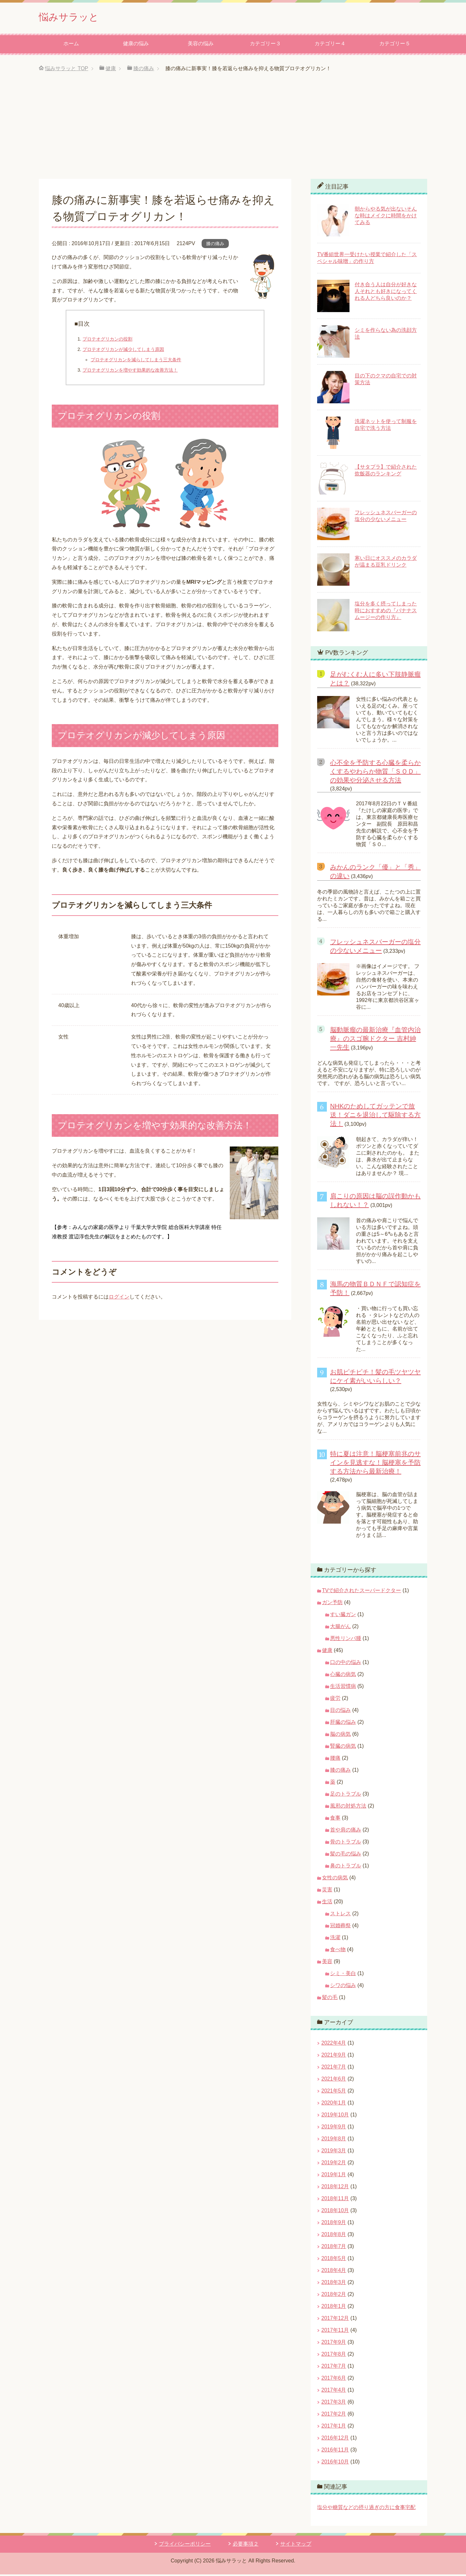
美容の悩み (201, 45)
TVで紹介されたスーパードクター (361, 1592)
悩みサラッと (74, 17)
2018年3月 (333, 2284)
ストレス (340, 1915)
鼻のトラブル (345, 1867)
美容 (327, 1963)
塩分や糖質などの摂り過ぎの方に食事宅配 (366, 2509)
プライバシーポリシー (185, 2545)
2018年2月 (333, 2296)
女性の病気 (335, 1879)
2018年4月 (333, 2272)
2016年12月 (335, 2439)
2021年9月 (333, 2056)
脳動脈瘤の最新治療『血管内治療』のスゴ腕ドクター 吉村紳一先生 (375, 1040)
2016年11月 (335, 2451)
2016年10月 (335, 2463)
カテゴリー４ (330, 45)
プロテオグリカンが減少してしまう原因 (123, 350)
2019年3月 (333, 2152)
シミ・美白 (343, 1975)
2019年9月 (333, 2128)
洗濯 (335, 1939)
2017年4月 (333, 2391)
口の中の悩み (345, 1664)
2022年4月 (333, 2044)
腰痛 (335, 1759)
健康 (327, 1652)
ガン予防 (332, 1604)
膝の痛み (215, 245)
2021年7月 (333, 2068)
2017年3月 (333, 2403)
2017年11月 (335, 2331)
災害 (327, 1891)
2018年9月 (333, 2224)
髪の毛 (330, 1999)
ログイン (119, 1298)
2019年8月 (333, 2140)
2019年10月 (335, 2116)
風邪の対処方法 (348, 1807)
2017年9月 (333, 2343)
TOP (66, 70)
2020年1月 (333, 2104)
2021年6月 (333, 2080)
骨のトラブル (345, 1843)
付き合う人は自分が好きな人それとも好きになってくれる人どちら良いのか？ (386, 292)
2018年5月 (333, 2260)
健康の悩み (136, 45)
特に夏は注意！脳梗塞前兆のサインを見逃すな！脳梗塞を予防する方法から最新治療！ (375, 1464)
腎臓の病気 (343, 1747)
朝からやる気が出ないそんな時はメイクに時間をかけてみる (386, 217)
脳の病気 (340, 1735)
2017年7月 (333, 2367)
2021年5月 (333, 2092)
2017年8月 (333, 2355)
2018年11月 (335, 2200)
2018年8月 (333, 2236)
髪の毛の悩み (345, 1855)
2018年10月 (335, 2212)
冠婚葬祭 (340, 1927)
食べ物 (338, 1951)
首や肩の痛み (345, 1831)
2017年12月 (335, 2319)
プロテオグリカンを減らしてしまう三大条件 (136, 361)
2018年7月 (333, 2248)
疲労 (335, 1699)
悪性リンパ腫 (345, 1640)
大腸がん (340, 1628)
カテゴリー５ (394, 45)
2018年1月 (333, 2307)
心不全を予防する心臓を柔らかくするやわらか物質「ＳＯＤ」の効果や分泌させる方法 (375, 773)
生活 (327, 1903)
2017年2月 (333, 2415)
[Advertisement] (233, 132)
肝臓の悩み (343, 1723)
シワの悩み (343, 1987)
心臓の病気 (343, 1676)
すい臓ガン (343, 1616)
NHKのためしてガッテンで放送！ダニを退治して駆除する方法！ (375, 1116)
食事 (335, 1819)
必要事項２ (246, 2545)
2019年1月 (333, 2176)
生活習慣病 (343, 1687)
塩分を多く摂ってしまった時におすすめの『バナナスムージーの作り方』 (386, 612)
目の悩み (340, 1711)
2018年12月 (335, 2188)
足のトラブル (345, 1795)
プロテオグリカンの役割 (107, 340)
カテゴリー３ (265, 45)
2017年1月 (333, 2427)
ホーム (71, 45)
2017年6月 (333, 2379)
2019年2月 (333, 2164)
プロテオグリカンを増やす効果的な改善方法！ (130, 371)
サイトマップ (295, 2545)
